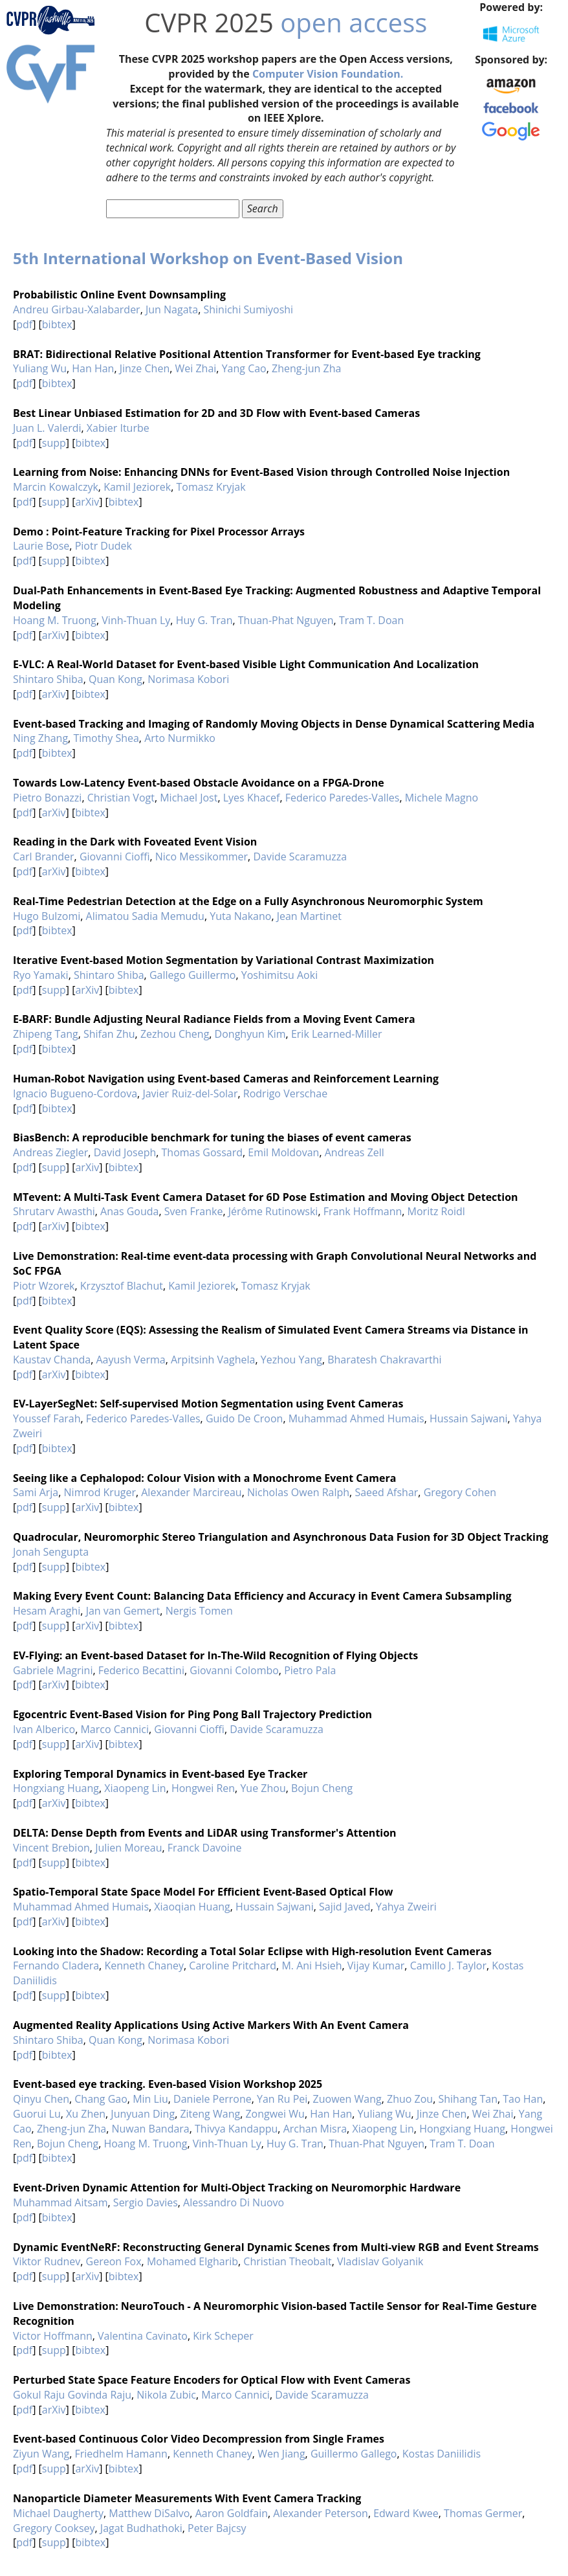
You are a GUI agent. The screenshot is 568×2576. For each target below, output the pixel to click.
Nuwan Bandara (150, 2129)
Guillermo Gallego (354, 2454)
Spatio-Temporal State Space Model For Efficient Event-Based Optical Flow (203, 1892)
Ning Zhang (40, 738)
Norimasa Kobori (188, 679)
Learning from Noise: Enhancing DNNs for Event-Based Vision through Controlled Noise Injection (261, 472)
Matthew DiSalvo (149, 2513)
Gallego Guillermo (192, 975)
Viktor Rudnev (46, 2261)
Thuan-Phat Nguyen (286, 620)
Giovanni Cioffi (115, 856)
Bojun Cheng (322, 1788)
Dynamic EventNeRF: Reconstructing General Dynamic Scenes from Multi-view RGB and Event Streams (276, 2247)
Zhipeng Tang (45, 1034)
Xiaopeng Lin (135, 1788)
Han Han (93, 368)
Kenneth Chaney (144, 1965)
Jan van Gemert (123, 1611)
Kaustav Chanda (52, 1359)
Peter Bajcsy (217, 2528)
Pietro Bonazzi (47, 797)
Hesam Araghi (46, 1611)
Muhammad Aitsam (60, 2202)
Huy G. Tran (204, 620)
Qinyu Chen (41, 2099)
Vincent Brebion (51, 1848)
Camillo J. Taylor (448, 1965)
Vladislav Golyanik (380, 2261)
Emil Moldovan (283, 1152)
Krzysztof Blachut (121, 1286)
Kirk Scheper (223, 2336)
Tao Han (523, 2099)
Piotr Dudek (103, 546)
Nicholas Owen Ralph (298, 1492)
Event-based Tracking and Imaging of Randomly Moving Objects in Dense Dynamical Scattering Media (273, 724)
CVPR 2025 (209, 22)
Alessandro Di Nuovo (233, 2202)
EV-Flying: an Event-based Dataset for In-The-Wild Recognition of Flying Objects (215, 1655)
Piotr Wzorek (44, 1286)
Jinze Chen (144, 368)
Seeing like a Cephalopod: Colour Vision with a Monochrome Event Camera (204, 1478)
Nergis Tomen (199, 1611)
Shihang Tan (467, 2099)
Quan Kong (115, 679)
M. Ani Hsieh (311, 1965)
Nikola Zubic (166, 2395)
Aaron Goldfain (231, 2513)
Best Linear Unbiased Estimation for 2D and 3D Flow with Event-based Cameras (216, 413)
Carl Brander (43, 856)
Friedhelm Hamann (120, 2454)
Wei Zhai (196, 368)
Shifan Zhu (109, 1034)
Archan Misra (315, 2129)
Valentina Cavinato (143, 2336)
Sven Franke (193, 1211)
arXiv (87, 502)
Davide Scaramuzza (300, 856)
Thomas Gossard (202, 1152)
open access (353, 22)
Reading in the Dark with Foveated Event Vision (135, 841)
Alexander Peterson (320, 2513)
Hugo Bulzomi (46, 916)
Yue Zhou (262, 1788)
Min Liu (150, 2099)
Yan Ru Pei (282, 2099)
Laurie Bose (41, 546)
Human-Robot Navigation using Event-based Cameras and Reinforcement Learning (226, 1078)
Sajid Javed (345, 1906)
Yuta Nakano (240, 916)
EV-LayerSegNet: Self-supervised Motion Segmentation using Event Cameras (208, 1403)
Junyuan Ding (143, 2114)
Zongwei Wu (274, 2114)
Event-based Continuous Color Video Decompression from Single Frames (198, 2439)
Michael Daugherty (58, 2513)
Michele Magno (441, 797)
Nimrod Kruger (100, 1492)
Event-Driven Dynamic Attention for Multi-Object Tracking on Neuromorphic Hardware (237, 2187)
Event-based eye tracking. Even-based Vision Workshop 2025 (167, 2084)
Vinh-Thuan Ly (136, 620)
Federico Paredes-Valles (342, 797)
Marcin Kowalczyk (55, 487)
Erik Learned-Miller (336, 1034)
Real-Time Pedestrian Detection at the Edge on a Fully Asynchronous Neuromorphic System (248, 901)
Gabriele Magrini (53, 1670)
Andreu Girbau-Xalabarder (76, 309)
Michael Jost (188, 797)
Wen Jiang (281, 2454)
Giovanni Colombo (234, 1670)
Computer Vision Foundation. (327, 74)
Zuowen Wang (347, 2099)
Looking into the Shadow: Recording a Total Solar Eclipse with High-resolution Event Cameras (252, 1951)
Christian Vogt (121, 797)
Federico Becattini (141, 1670)
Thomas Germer (483, 2513)
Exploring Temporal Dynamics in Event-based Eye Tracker (160, 1774)
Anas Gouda (129, 1211)
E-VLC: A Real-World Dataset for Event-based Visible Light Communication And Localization (246, 664)
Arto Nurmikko (179, 738)
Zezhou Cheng (174, 1034)
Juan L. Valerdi (47, 428)
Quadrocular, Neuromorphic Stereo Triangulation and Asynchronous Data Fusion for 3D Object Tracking (281, 1537)
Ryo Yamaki (41, 975)
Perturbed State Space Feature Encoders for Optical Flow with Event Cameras (211, 2380)
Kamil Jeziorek (137, 487)
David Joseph (125, 1152)
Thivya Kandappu (236, 2129)
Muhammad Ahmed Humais (356, 1418)
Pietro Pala (310, 1670)
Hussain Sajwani (469, 1418)
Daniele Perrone (212, 2099)
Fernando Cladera (56, 1965)
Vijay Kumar (376, 1965)
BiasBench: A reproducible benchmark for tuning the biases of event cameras (212, 1137)
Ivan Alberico (44, 1729)
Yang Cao (244, 368)
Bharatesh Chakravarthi (384, 1359)
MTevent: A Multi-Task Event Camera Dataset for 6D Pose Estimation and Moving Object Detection (265, 1197)
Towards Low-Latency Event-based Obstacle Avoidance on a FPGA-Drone (198, 783)
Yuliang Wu (40, 368)
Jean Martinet (309, 916)
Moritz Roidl (436, 1211)
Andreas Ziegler (50, 1152)
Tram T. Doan (371, 620)
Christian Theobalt (287, 2261)
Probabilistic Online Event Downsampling (119, 294)
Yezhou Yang (291, 1359)
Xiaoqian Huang (192, 1906)
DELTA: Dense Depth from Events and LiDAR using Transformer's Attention (205, 1833)
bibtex (57, 324)
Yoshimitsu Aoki (279, 975)
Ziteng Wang (210, 2114)
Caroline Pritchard (232, 1965)
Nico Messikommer (201, 856)
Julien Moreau (128, 1848)
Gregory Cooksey (54, 2528)
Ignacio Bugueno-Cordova (75, 1093)
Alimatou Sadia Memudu (145, 916)
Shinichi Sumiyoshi (248, 309)
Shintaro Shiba (48, 679)
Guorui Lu (37, 2114)
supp (54, 443)
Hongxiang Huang (56, 1788)
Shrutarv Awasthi (54, 1211)
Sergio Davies (145, 2202)
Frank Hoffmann (362, 1211)
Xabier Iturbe (118, 428)
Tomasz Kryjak (211, 487)
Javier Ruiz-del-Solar (189, 1093)
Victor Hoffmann (53, 2336)
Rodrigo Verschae (285, 1093)
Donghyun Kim (250, 1034)
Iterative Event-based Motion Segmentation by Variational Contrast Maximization (223, 960)
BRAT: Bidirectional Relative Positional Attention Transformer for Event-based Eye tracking (247, 354)
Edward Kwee (406, 2513)
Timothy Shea (105, 738)
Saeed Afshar (386, 1492)
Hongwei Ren (203, 1788)
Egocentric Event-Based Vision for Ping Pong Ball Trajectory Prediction (192, 1714)
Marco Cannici (114, 1729)
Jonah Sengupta (51, 1552)
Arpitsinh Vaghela (213, 1359)
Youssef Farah (47, 1418)
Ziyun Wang (41, 2454)
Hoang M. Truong (54, 620)
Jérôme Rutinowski (273, 1211)
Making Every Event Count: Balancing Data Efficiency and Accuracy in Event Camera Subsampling (262, 1596)
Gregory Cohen (460, 1492)
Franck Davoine (205, 1848)
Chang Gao (100, 2099)
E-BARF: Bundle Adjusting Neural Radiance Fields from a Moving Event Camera (214, 1019)
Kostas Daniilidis (441, 2454)
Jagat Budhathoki (141, 2528)
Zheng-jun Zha (306, 368)
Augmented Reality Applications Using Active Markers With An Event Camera (211, 2025)
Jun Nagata (172, 309)
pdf (24, 324)
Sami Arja (35, 1492)
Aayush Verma (130, 1359)
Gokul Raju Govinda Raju (72, 2395)
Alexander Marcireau (191, 1492)
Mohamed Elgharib (192, 2261)
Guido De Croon (244, 1418)
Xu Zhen (85, 2114)
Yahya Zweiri (406, 1906)
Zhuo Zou (410, 2099)
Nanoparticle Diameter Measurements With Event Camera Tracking (187, 2498)
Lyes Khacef (251, 797)
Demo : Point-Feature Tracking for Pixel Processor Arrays (159, 531)
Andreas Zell (354, 1152)
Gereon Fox (114, 2261)
